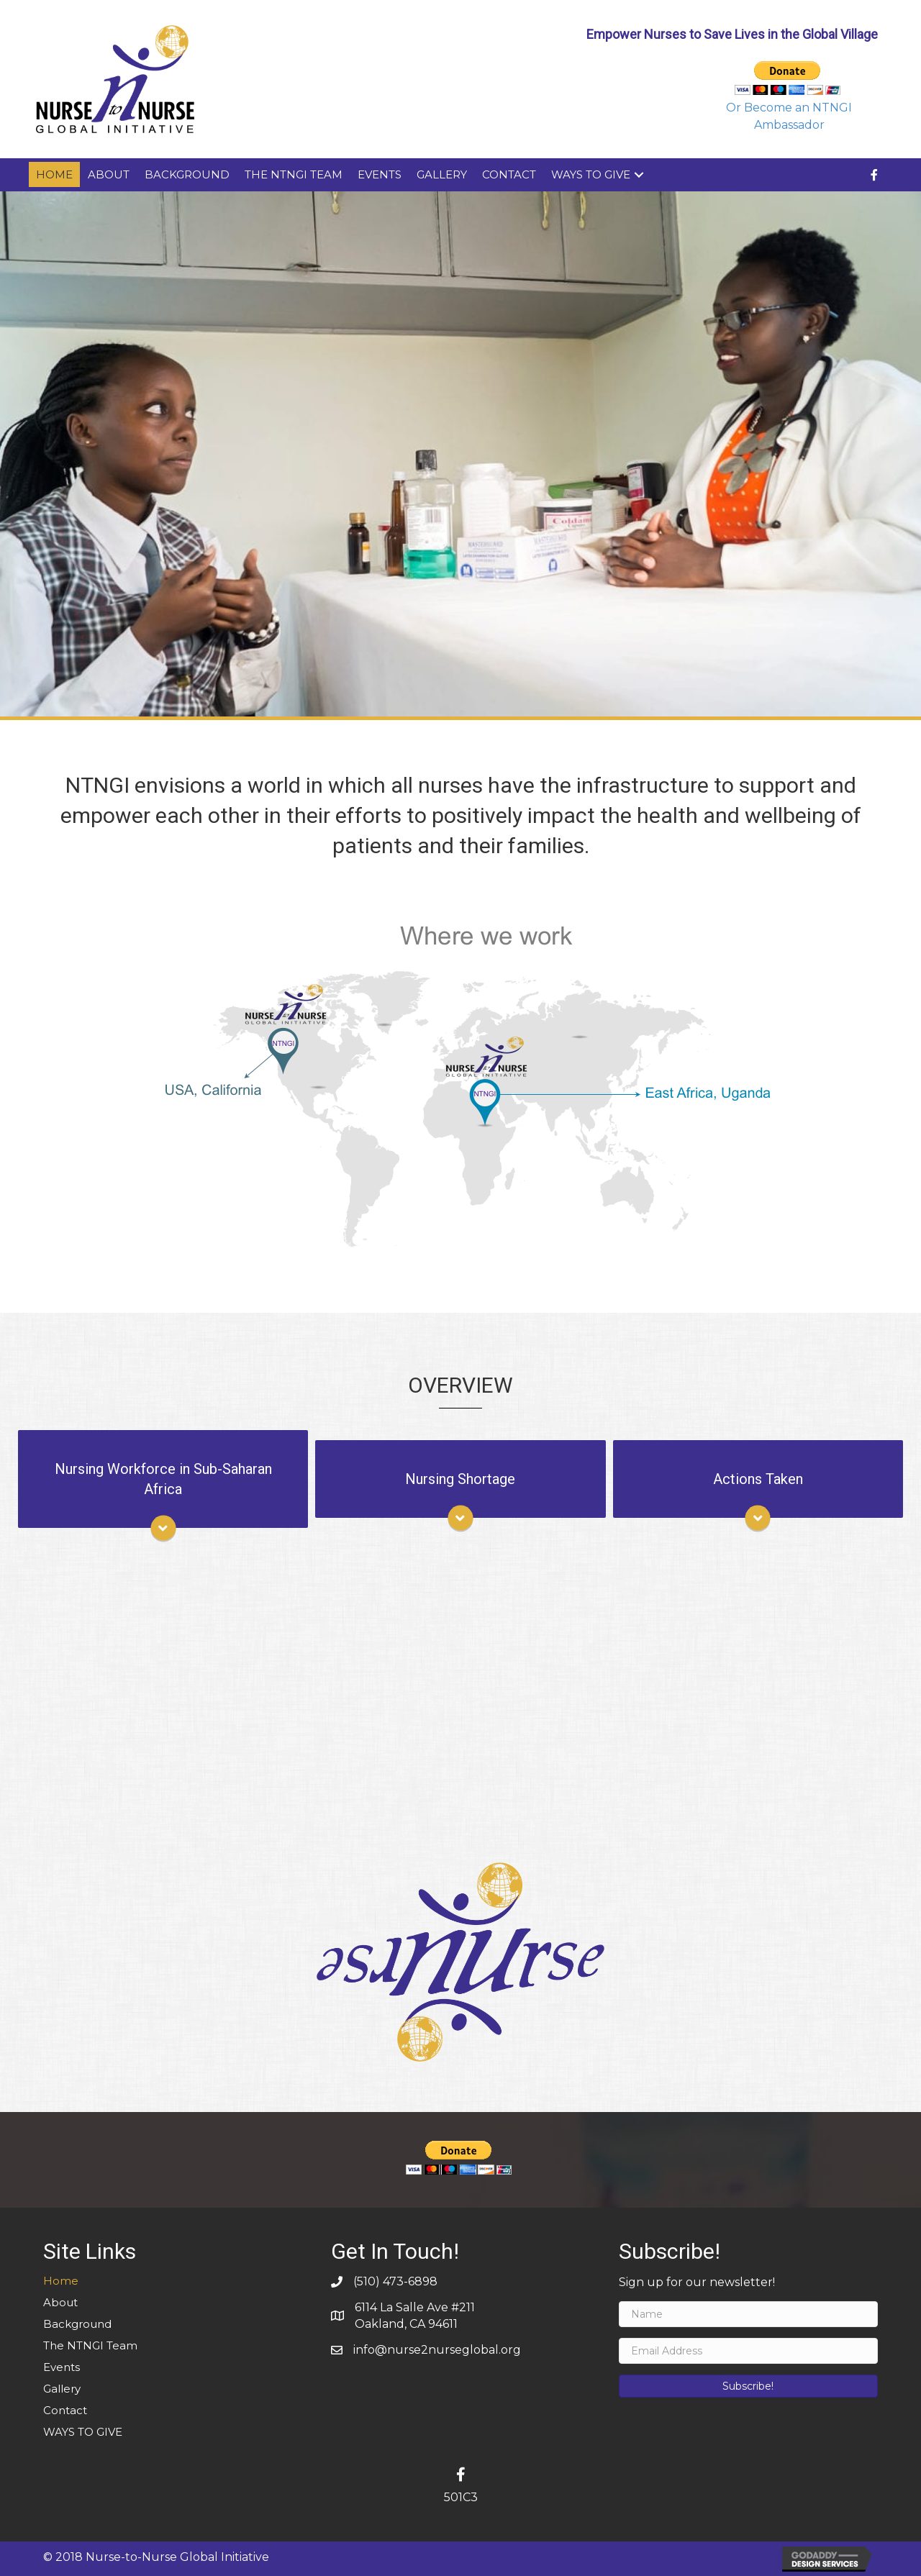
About (109, 174)
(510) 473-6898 (395, 2281)
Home (54, 174)
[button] (748, 2386)
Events (379, 174)
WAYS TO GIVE (590, 174)
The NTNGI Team (293, 174)
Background (187, 174)
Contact (509, 174)
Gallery (442, 174)
